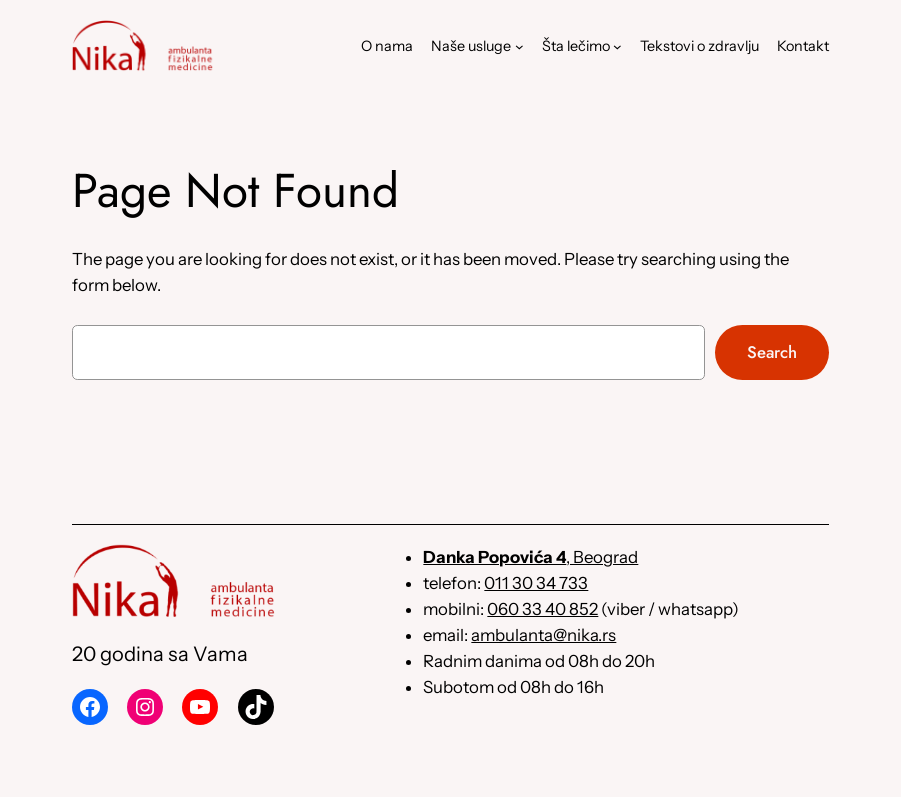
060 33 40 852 (542, 609)
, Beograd (530, 557)
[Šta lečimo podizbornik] (617, 46)
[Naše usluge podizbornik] (519, 46)
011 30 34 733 (536, 583)
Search (772, 352)
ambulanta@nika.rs (543, 635)
